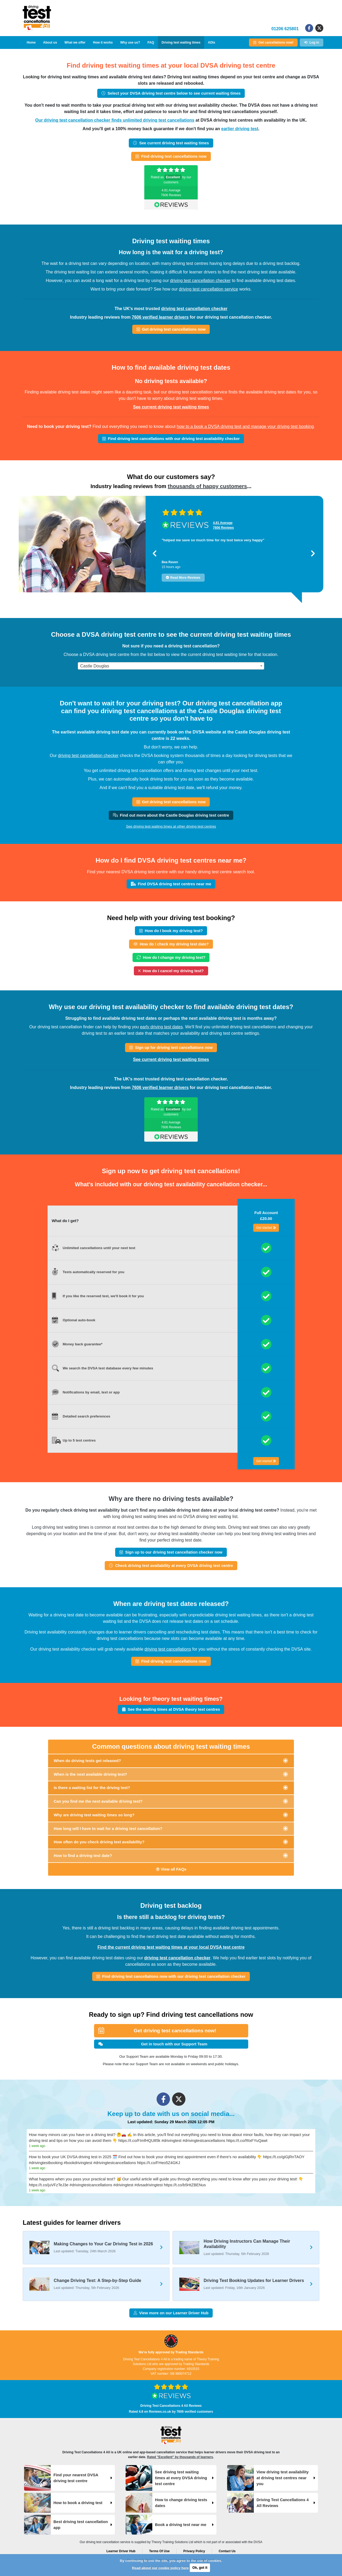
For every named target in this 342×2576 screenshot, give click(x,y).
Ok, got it (199, 2568)
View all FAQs (171, 1869)
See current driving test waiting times (171, 407)
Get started (266, 1228)
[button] (154, 553)
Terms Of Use (159, 2551)
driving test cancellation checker (200, 280)
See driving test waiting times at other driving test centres (171, 826)
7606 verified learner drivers (160, 317)
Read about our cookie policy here (160, 2568)
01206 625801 (285, 28)
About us (50, 42)
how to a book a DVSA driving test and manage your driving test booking (245, 426)
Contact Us (227, 2551)
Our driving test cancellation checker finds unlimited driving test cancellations (115, 120)
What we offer (75, 42)
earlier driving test (239, 128)
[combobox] (171, 666)
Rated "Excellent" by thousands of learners (180, 2457)
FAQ (150, 42)
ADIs (211, 42)
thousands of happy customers (207, 486)
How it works (103, 42)
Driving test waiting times (181, 42)
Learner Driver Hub (120, 2551)
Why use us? (130, 42)
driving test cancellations (168, 1649)
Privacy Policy (194, 2551)
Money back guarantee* (83, 1344)
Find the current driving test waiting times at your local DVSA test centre (171, 1947)
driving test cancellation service (208, 289)
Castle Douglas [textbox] (94, 666)
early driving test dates (161, 1027)
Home (31, 42)
